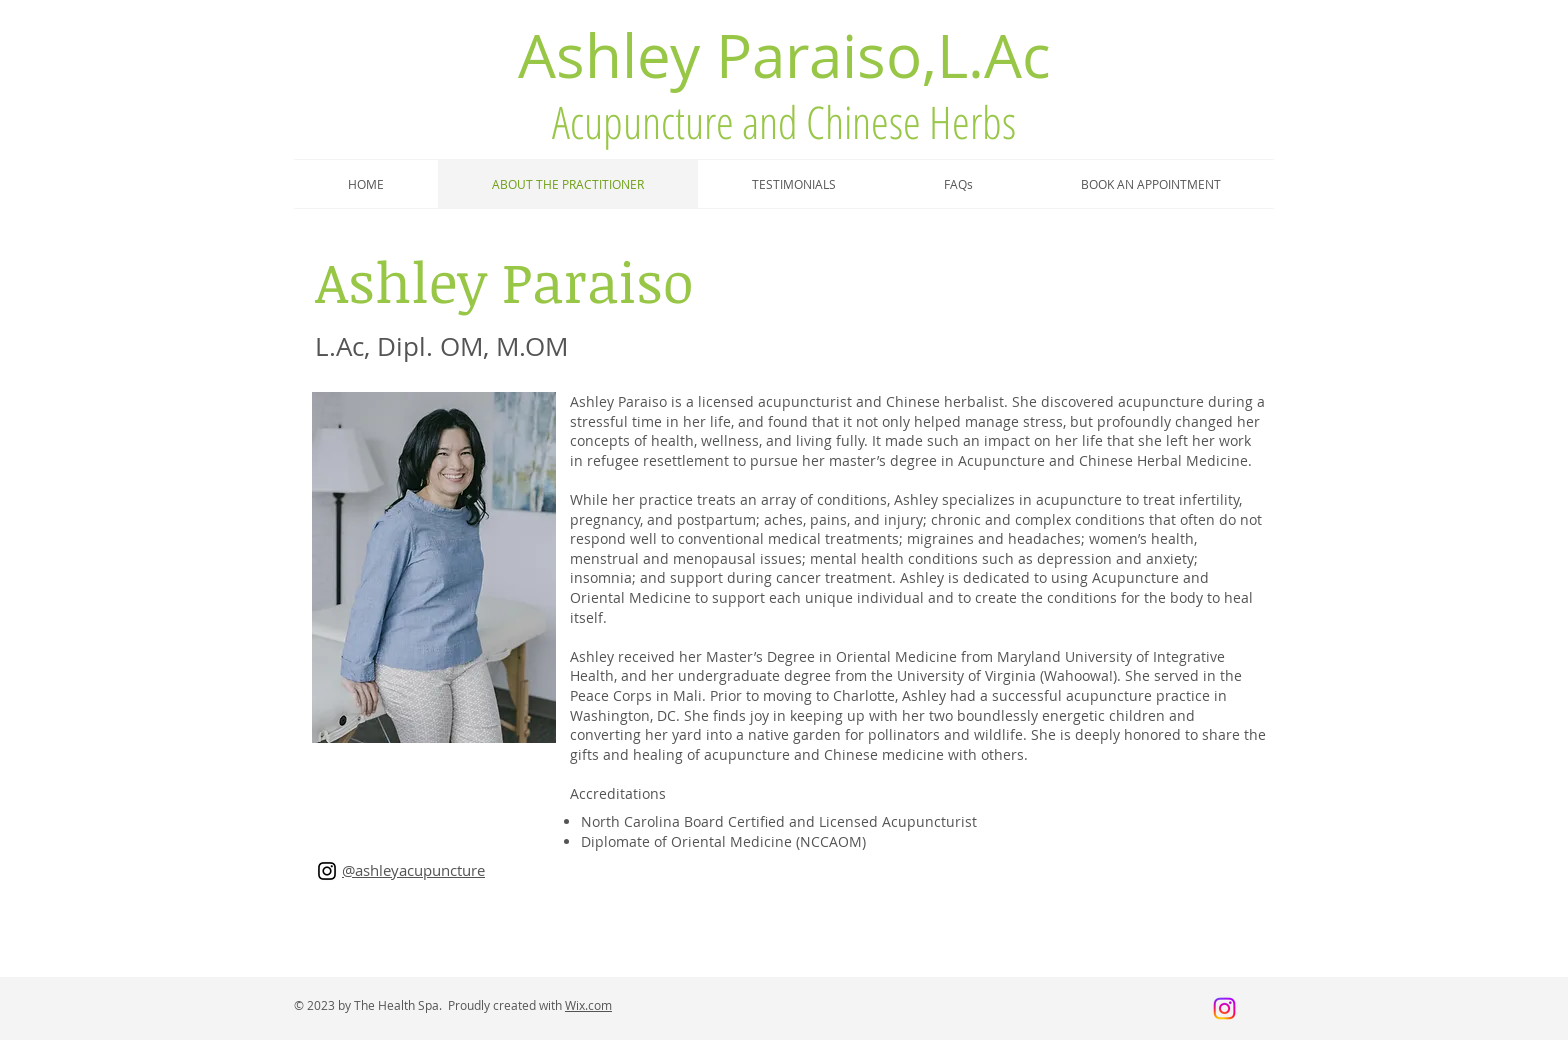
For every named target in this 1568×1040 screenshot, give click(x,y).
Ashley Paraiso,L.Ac (784, 55)
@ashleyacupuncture (413, 870)
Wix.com (588, 1005)
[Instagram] (327, 871)
